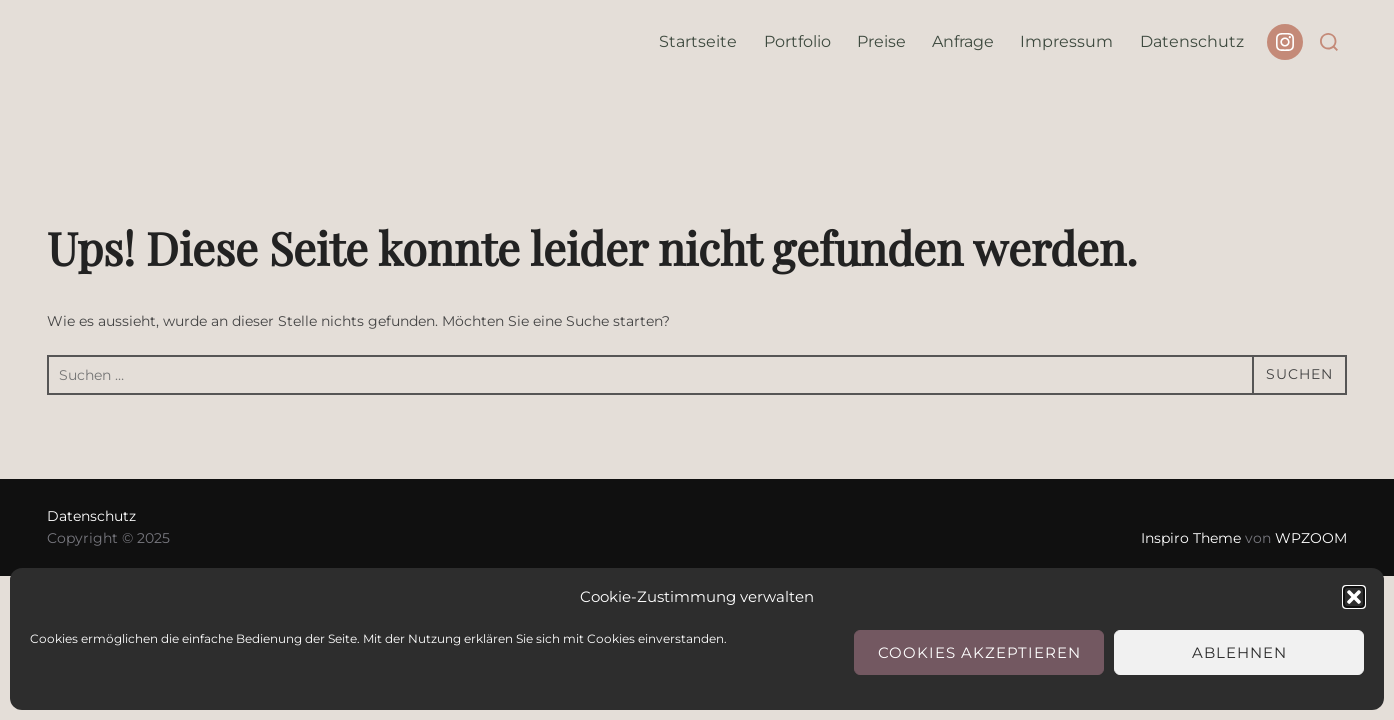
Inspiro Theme (1191, 538)
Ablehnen (1239, 652)
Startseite (698, 41)
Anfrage (963, 41)
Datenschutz (1192, 41)
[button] (1354, 597)
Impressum (1066, 41)
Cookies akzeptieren (979, 652)
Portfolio (797, 41)
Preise (881, 41)
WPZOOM (1311, 538)
